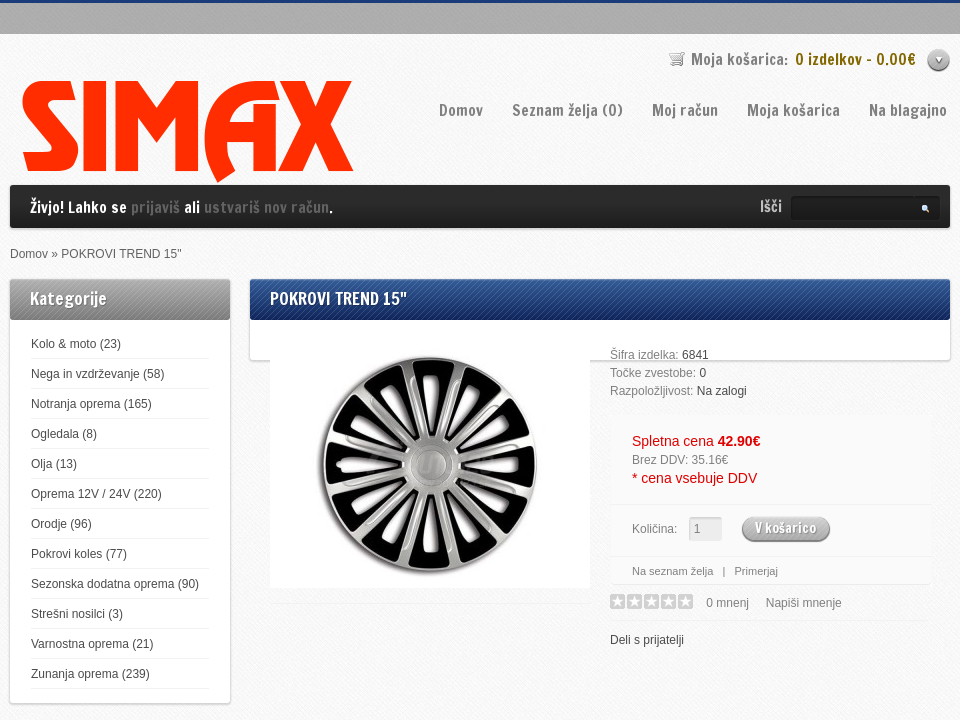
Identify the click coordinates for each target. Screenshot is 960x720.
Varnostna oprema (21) (92, 644)
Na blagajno (908, 110)
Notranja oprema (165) (91, 404)
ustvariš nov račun (266, 207)
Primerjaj (756, 571)
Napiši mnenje (804, 603)
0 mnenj (727, 603)
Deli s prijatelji (647, 640)
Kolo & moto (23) (76, 344)
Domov (461, 110)
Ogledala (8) (64, 434)
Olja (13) (54, 464)
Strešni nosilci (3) (77, 614)
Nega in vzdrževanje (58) (97, 374)
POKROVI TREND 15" (121, 254)
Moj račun (685, 110)
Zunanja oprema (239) (90, 674)
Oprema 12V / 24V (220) (96, 494)
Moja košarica (793, 110)
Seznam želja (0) (567, 110)
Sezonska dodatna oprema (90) (115, 584)
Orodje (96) (61, 524)
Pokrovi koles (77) (79, 554)
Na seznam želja (672, 571)
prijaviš (155, 207)
